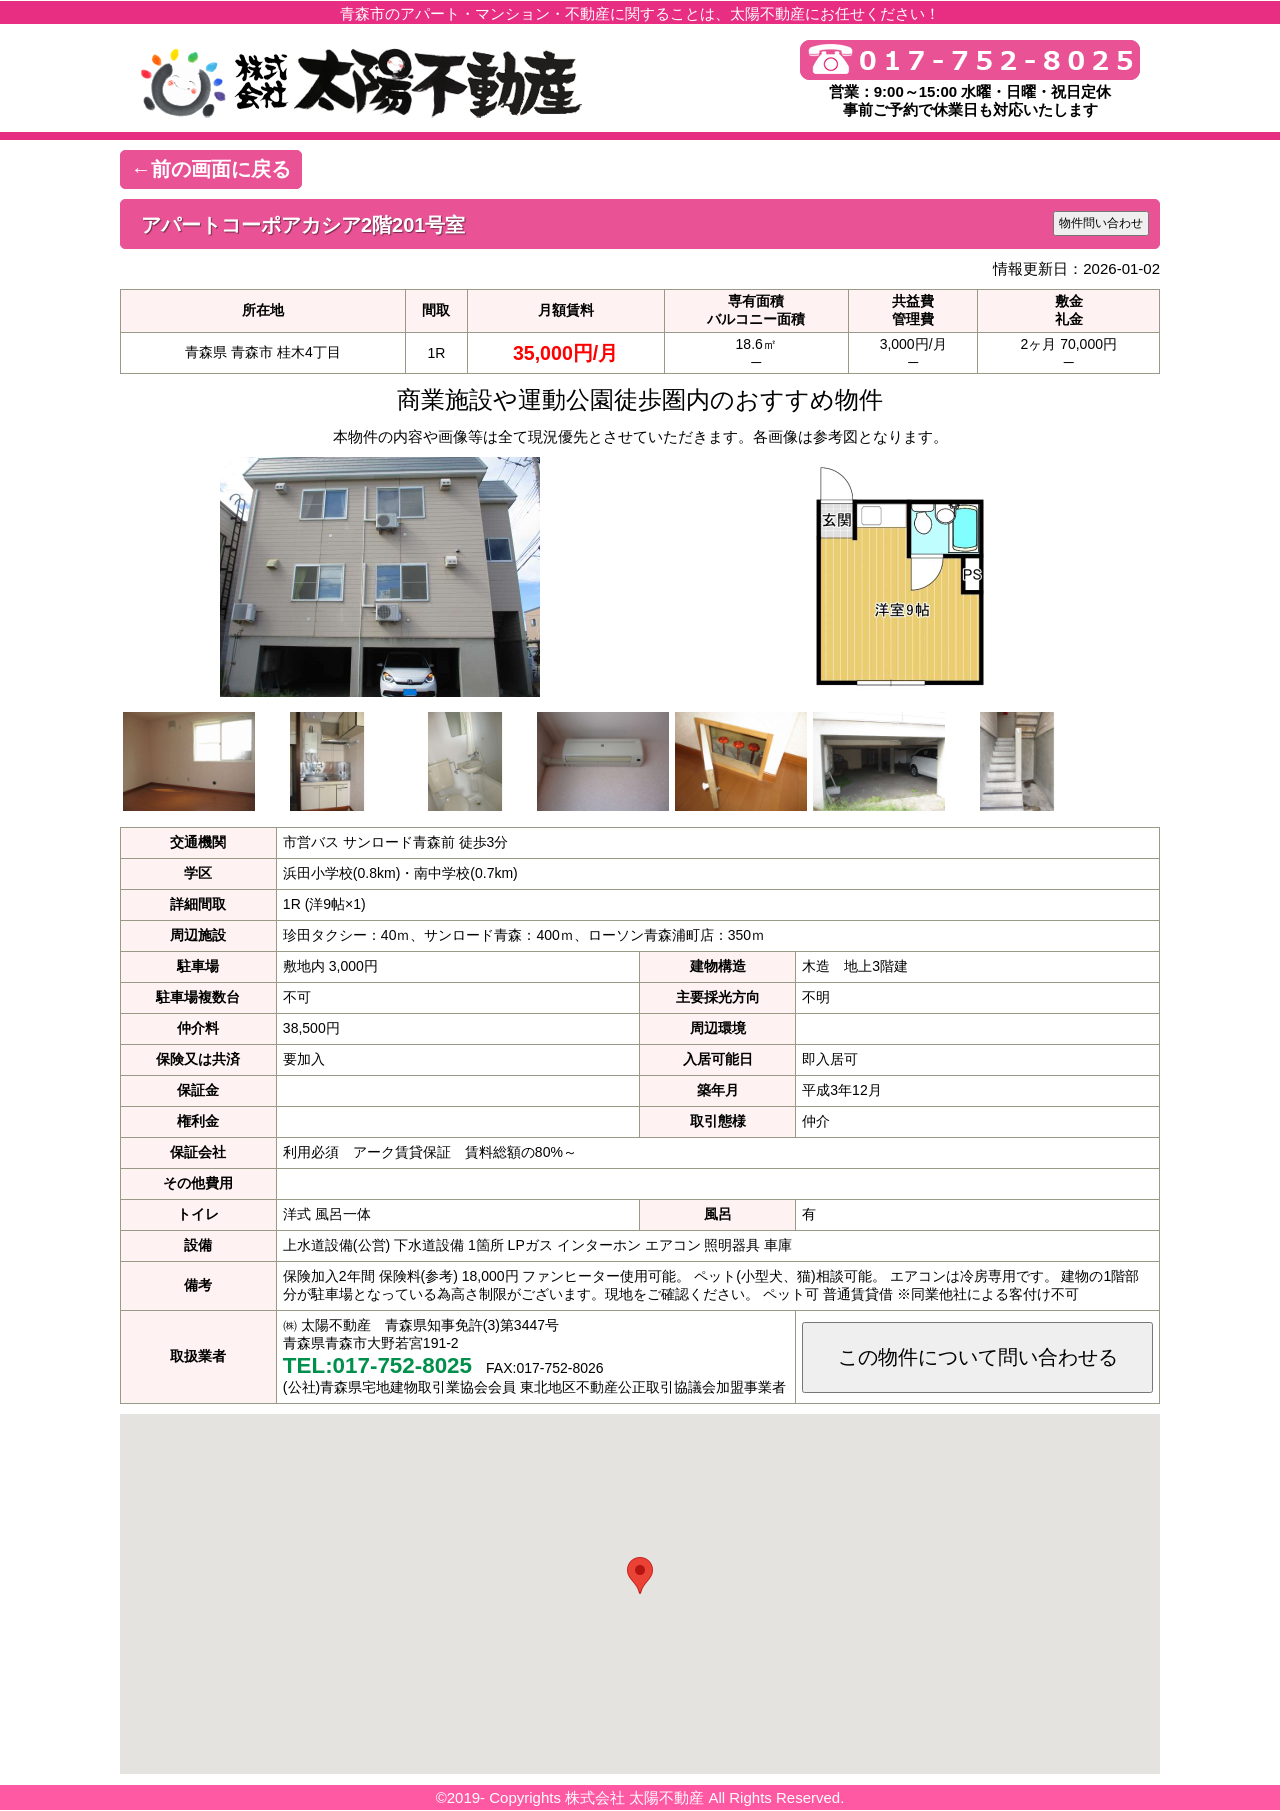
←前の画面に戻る (211, 169)
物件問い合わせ (1101, 223)
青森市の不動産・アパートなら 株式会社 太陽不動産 (380, 75)
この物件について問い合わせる (978, 1357)
